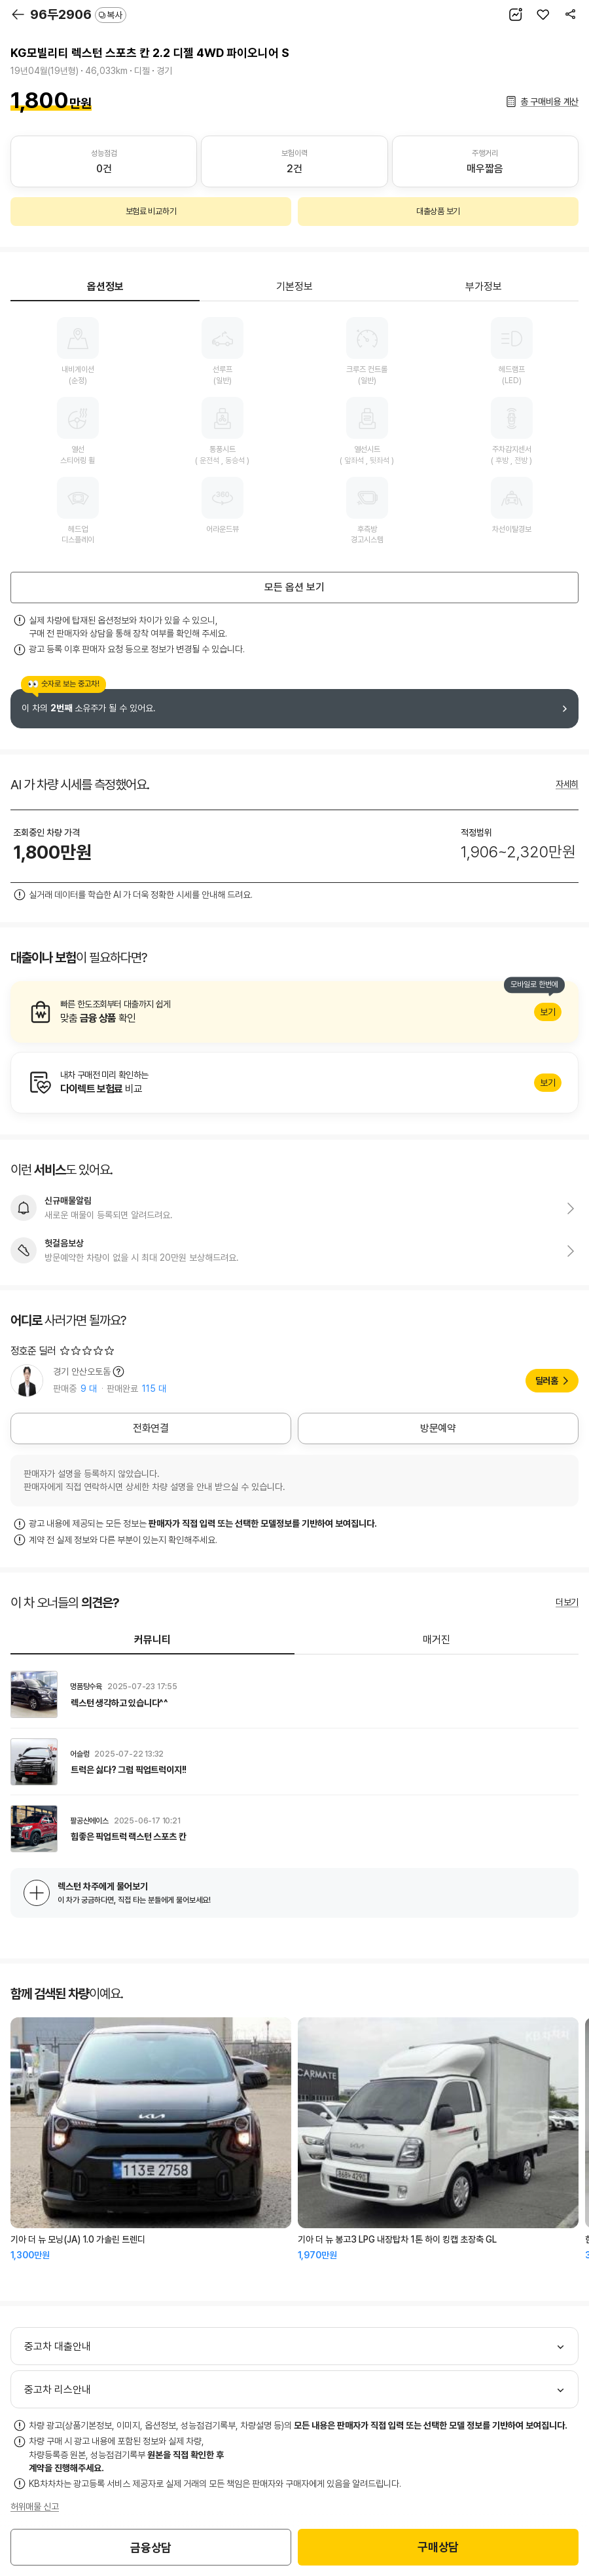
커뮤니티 (152, 1639)
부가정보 (483, 286)
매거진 (436, 1639)
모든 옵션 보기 (294, 587)
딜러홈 (546, 1380)
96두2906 (78, 14)
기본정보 (294, 286)
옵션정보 (105, 286)
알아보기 (294, 1012)
